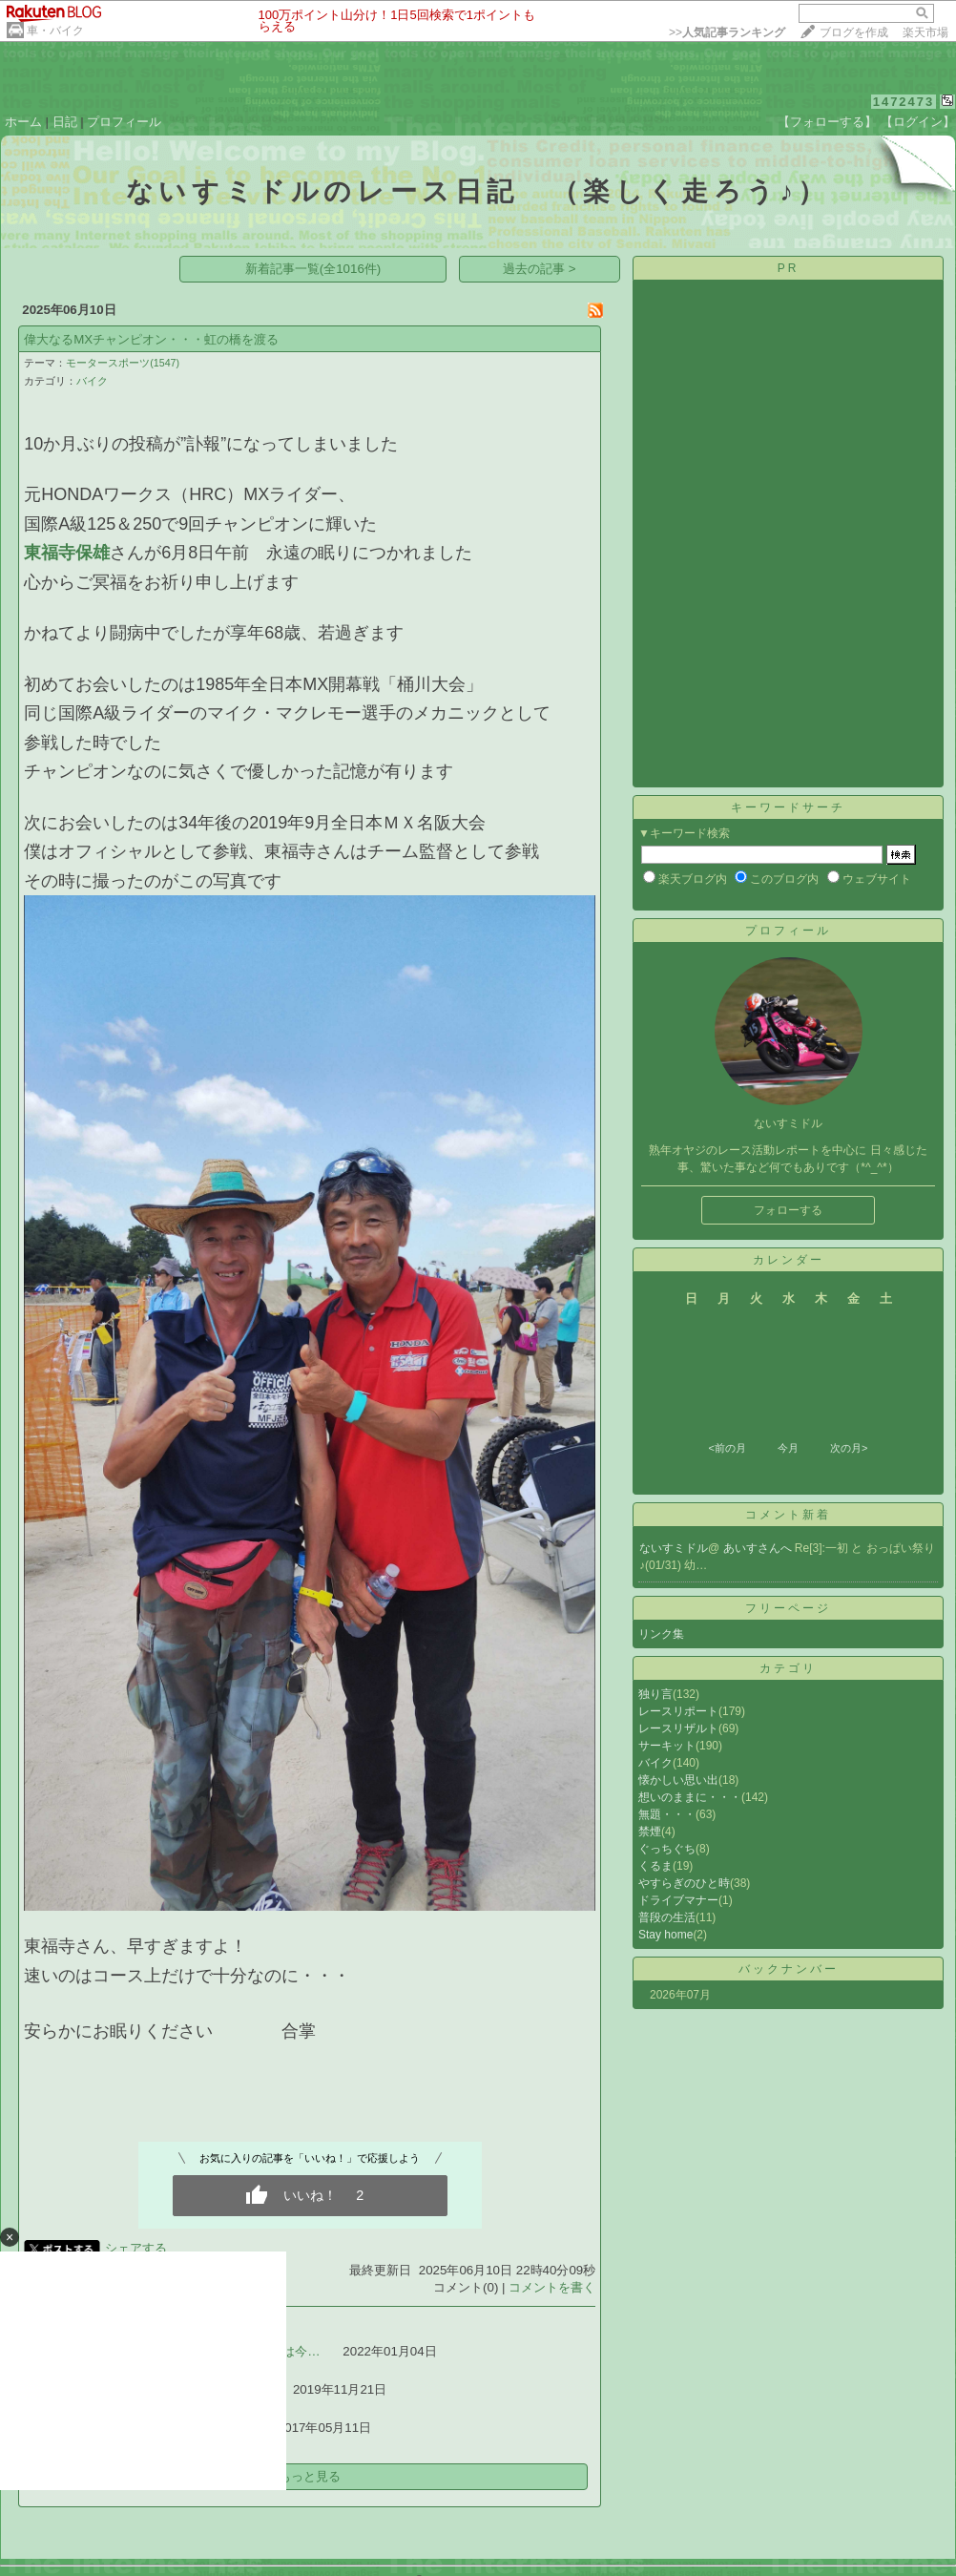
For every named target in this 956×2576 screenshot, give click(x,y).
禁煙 (649, 1831)
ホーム (23, 122)
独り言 (655, 1694)
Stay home (665, 1934)
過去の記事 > (539, 269)
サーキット (667, 1745)
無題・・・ (667, 1814)
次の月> (848, 1448)
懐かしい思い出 (678, 1780)
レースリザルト (678, 1728)
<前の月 (726, 1448)
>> (727, 32)
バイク (92, 381)
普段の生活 (667, 1917)
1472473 (904, 101)
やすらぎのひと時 (684, 1883)
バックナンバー (788, 1969)
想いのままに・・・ (689, 1797)
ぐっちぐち (667, 1848)
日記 (64, 122)
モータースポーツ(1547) (122, 362)
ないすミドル (673, 1548)
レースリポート (678, 1711)
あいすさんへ (759, 1548)
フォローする (788, 1210)
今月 (788, 1448)
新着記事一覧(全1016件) (313, 269)
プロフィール (124, 122)
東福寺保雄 (67, 552)
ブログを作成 (854, 32)
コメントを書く (552, 2287)
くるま (655, 1866)
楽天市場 (925, 32)
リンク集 (661, 1634)
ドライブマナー (678, 1900)
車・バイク (55, 30)
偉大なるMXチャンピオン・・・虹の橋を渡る (151, 339)
